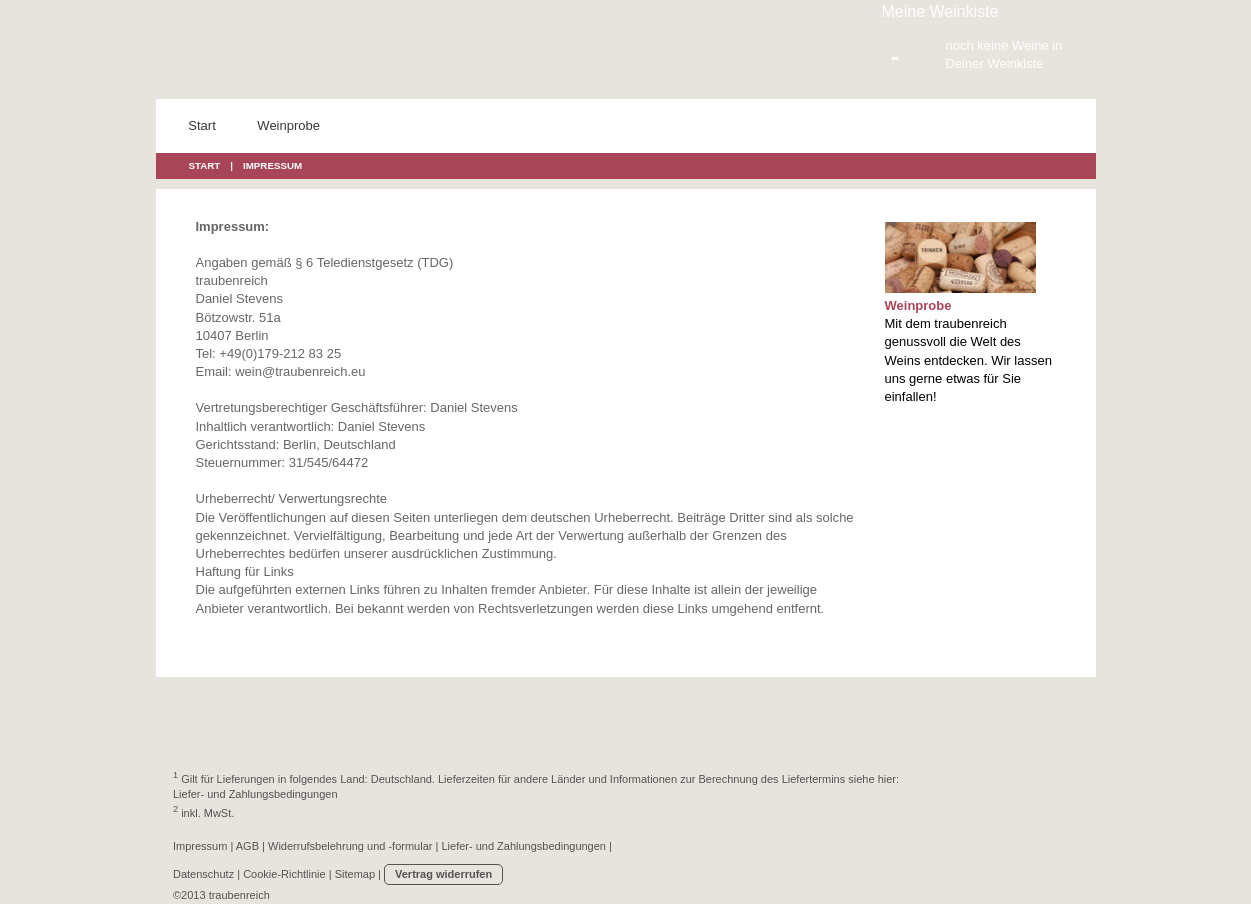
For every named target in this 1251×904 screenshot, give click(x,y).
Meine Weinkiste (940, 11)
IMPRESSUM (272, 165)
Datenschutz (203, 874)
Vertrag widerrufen (443, 874)
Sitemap (355, 874)
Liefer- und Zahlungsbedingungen (255, 794)
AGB (247, 846)
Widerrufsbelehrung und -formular (350, 846)
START (205, 165)
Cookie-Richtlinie (284, 874)
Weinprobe (918, 305)
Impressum (200, 846)
